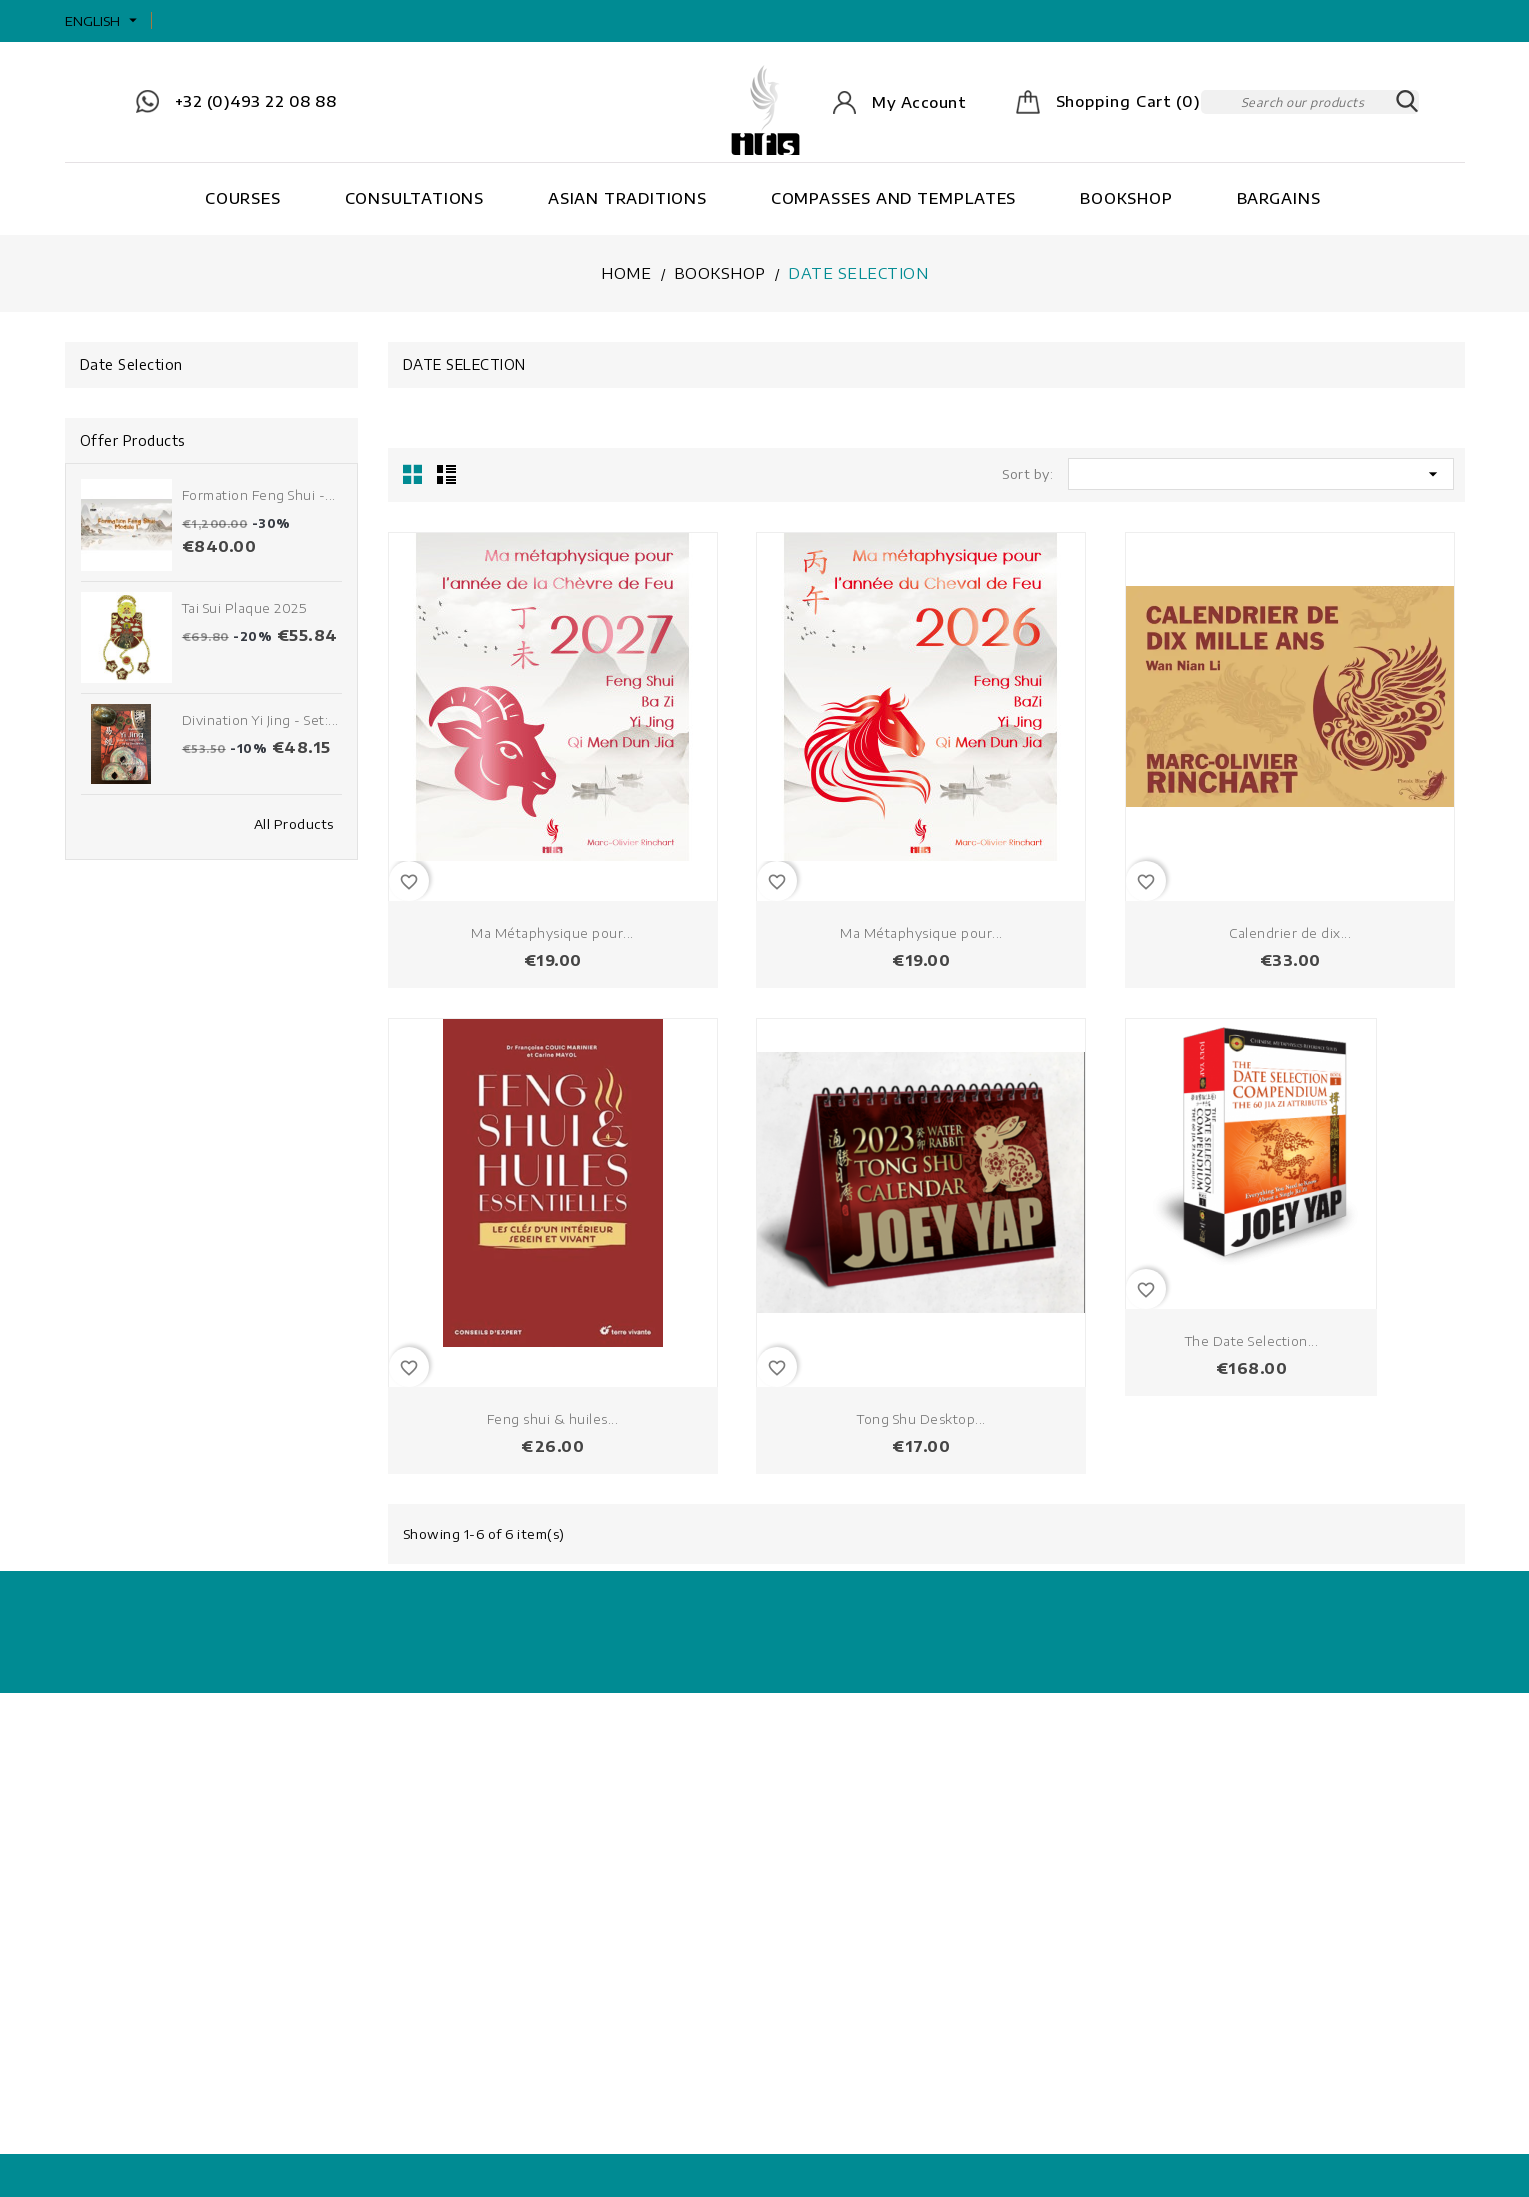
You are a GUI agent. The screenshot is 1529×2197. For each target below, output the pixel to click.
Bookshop (1126, 198)
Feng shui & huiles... (553, 1419)
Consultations (415, 198)
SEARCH (1407, 102)
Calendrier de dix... (1290, 933)
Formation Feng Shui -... (259, 495)
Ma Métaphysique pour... (552, 933)
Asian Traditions (627, 198)
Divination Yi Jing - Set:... (260, 720)
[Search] (1310, 102)
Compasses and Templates (894, 198)
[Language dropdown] (103, 21)
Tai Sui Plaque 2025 (244, 608)
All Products (294, 824)
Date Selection (131, 364)
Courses (243, 198)
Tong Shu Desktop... (921, 1419)
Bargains (1279, 198)
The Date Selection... (1252, 1341)
